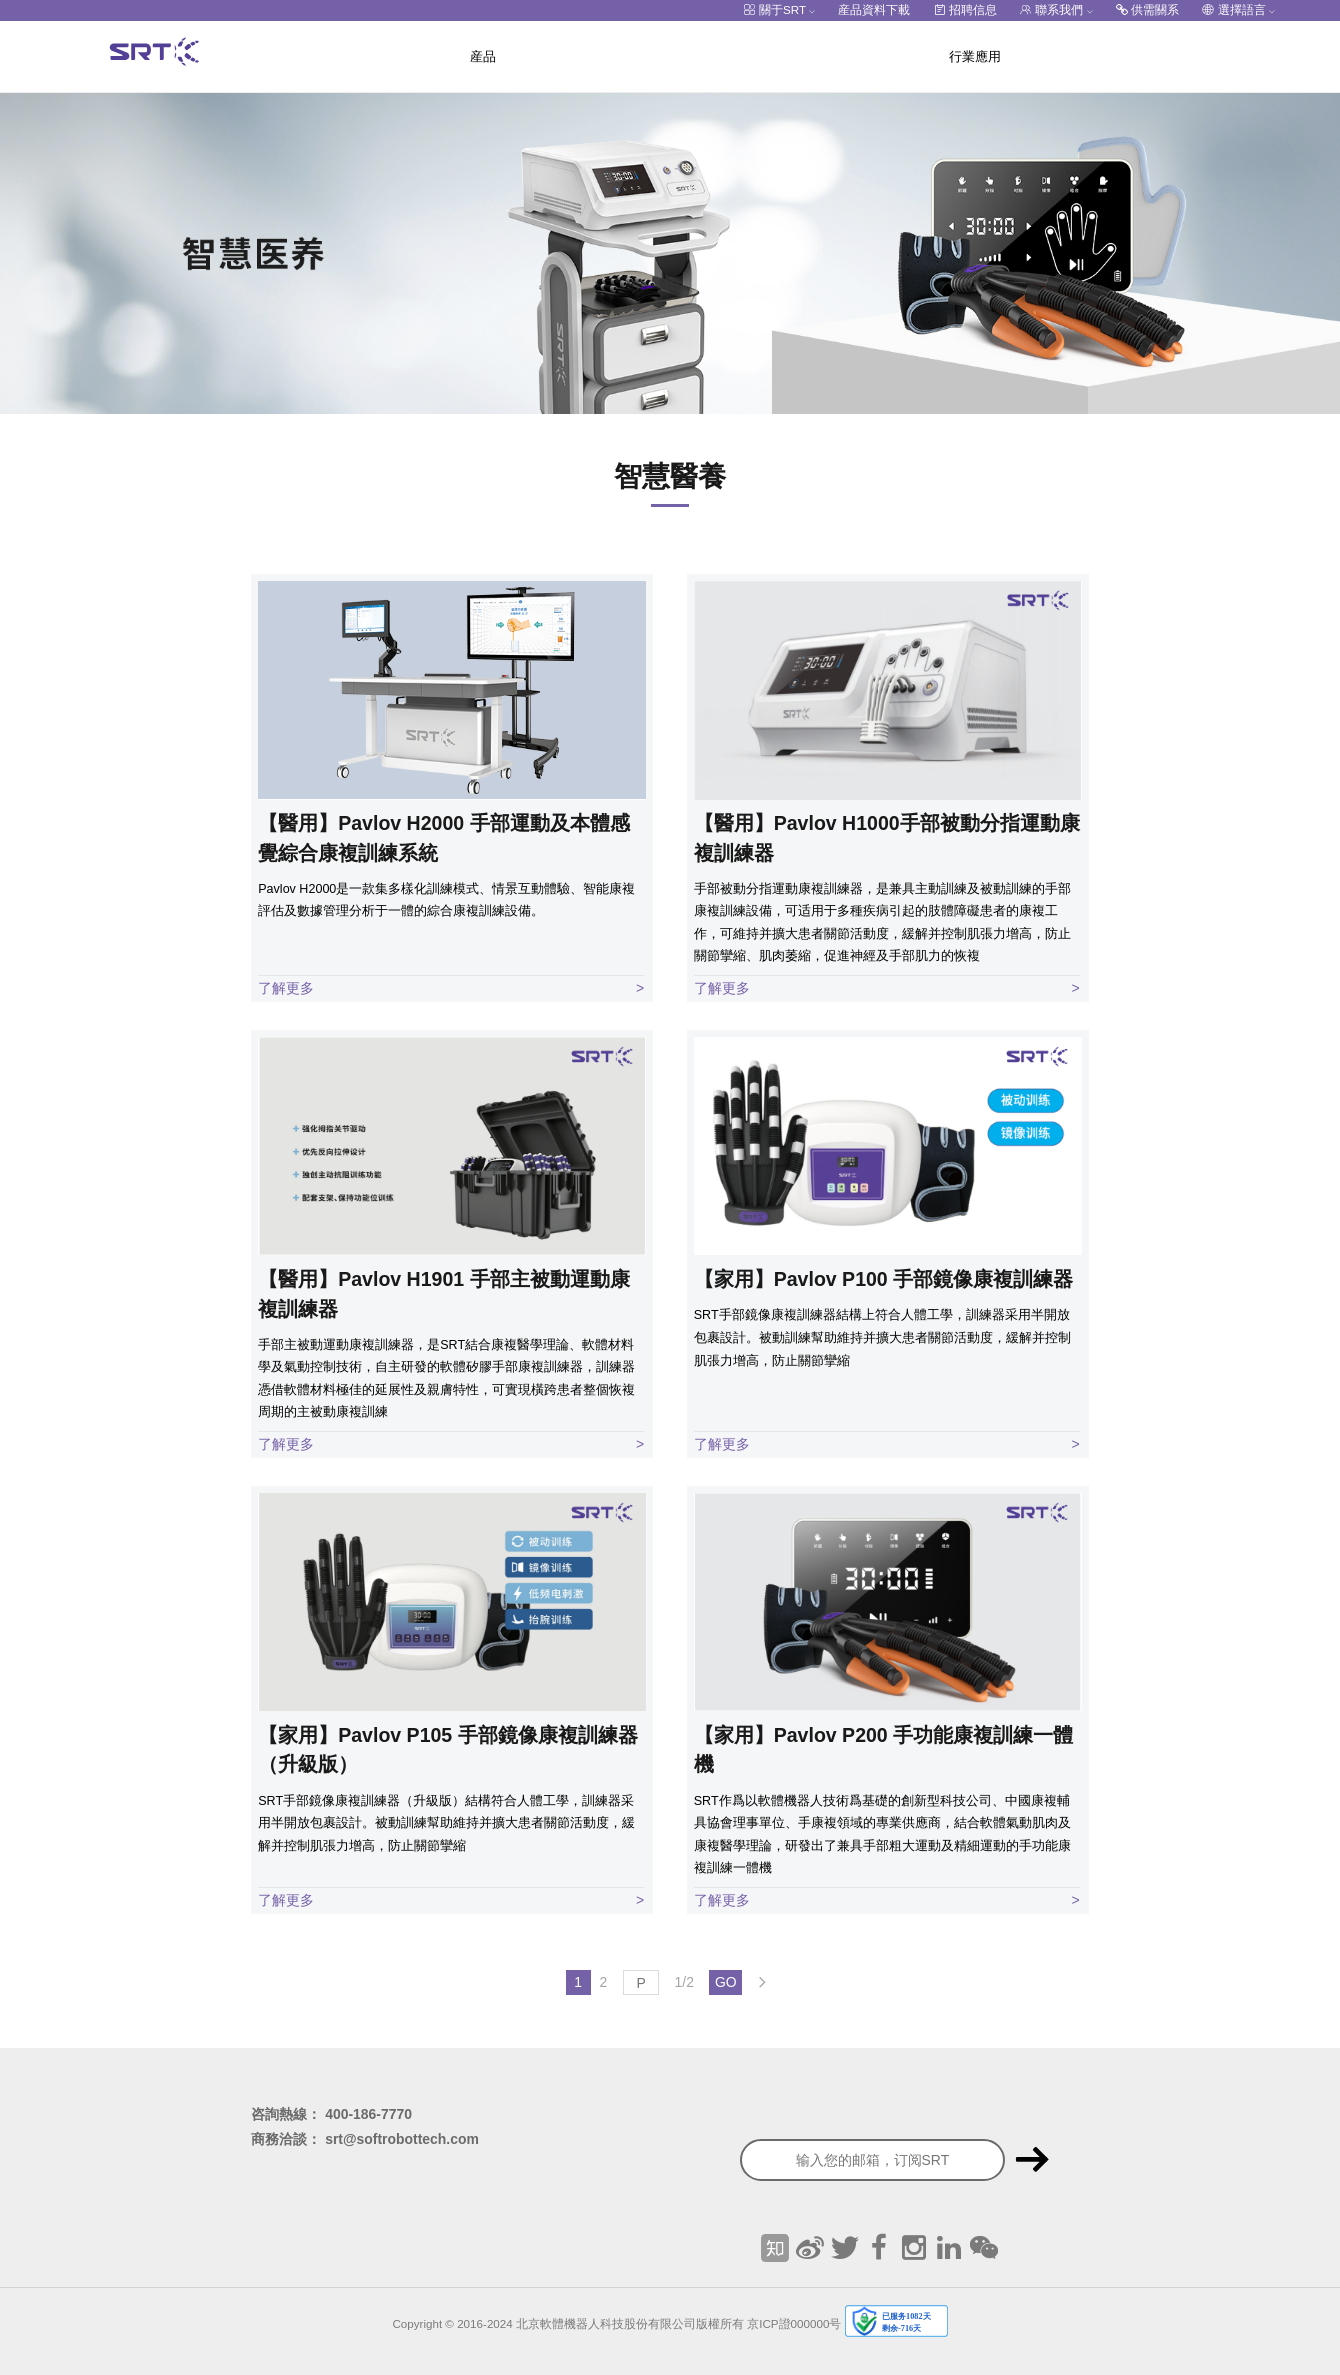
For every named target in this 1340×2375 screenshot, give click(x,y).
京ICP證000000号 (794, 2322)
